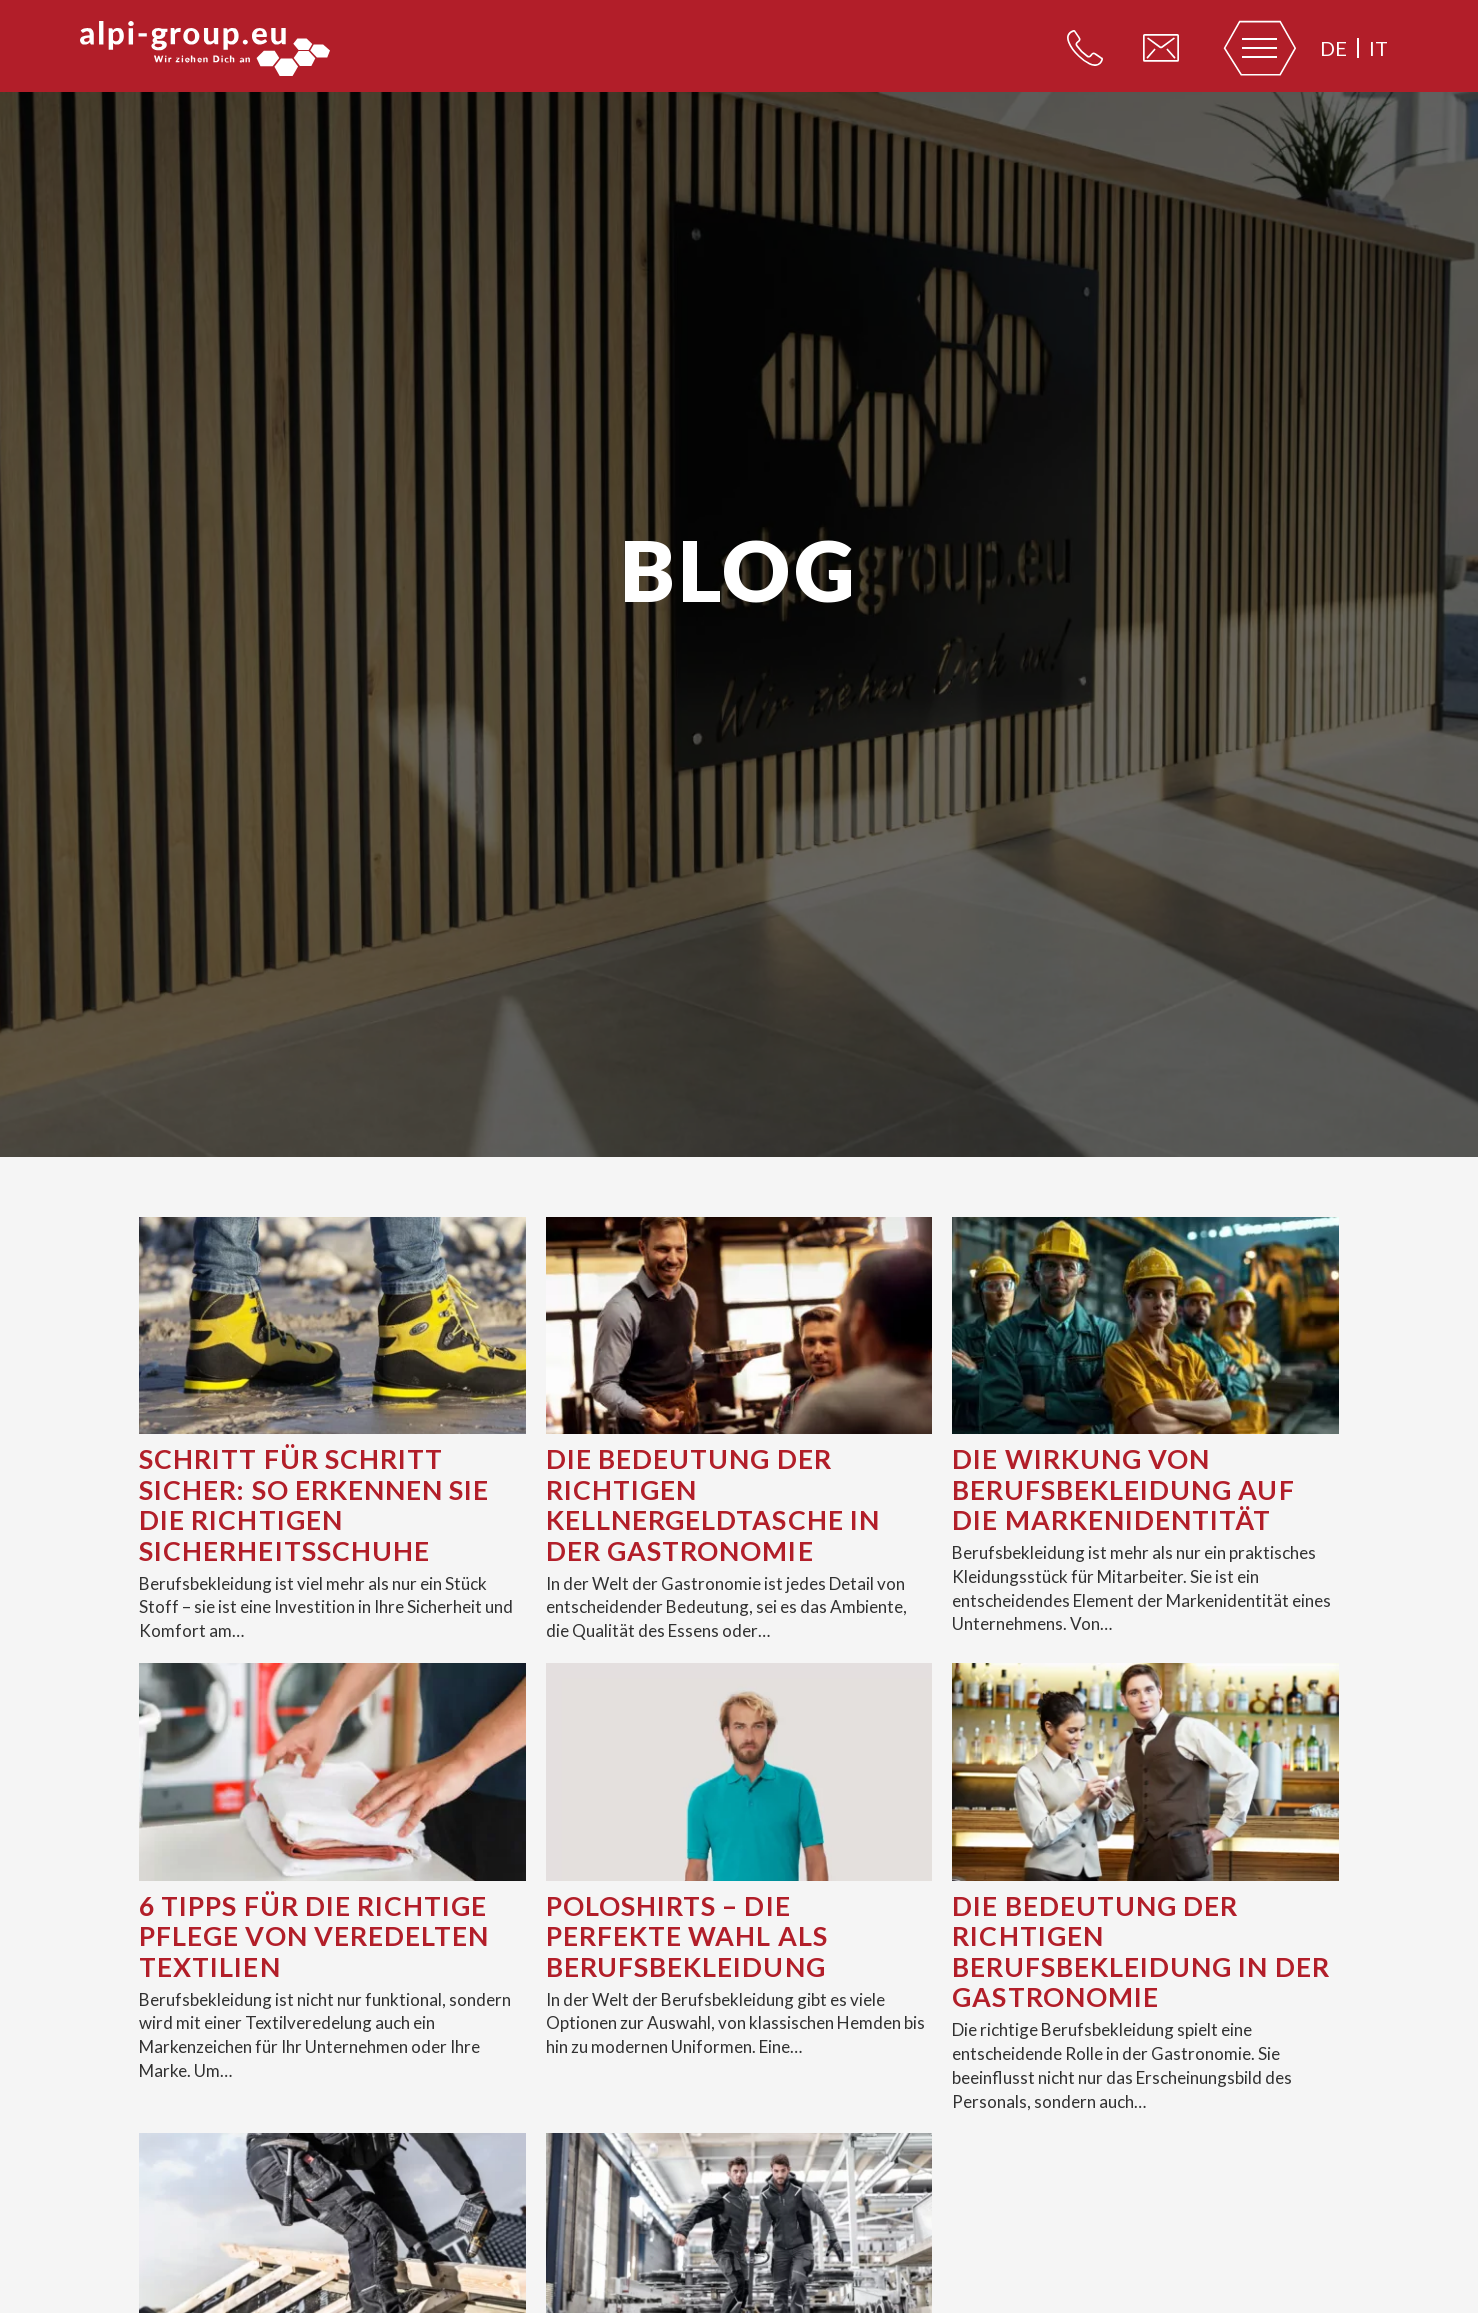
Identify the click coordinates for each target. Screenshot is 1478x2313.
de (1333, 48)
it (1378, 48)
